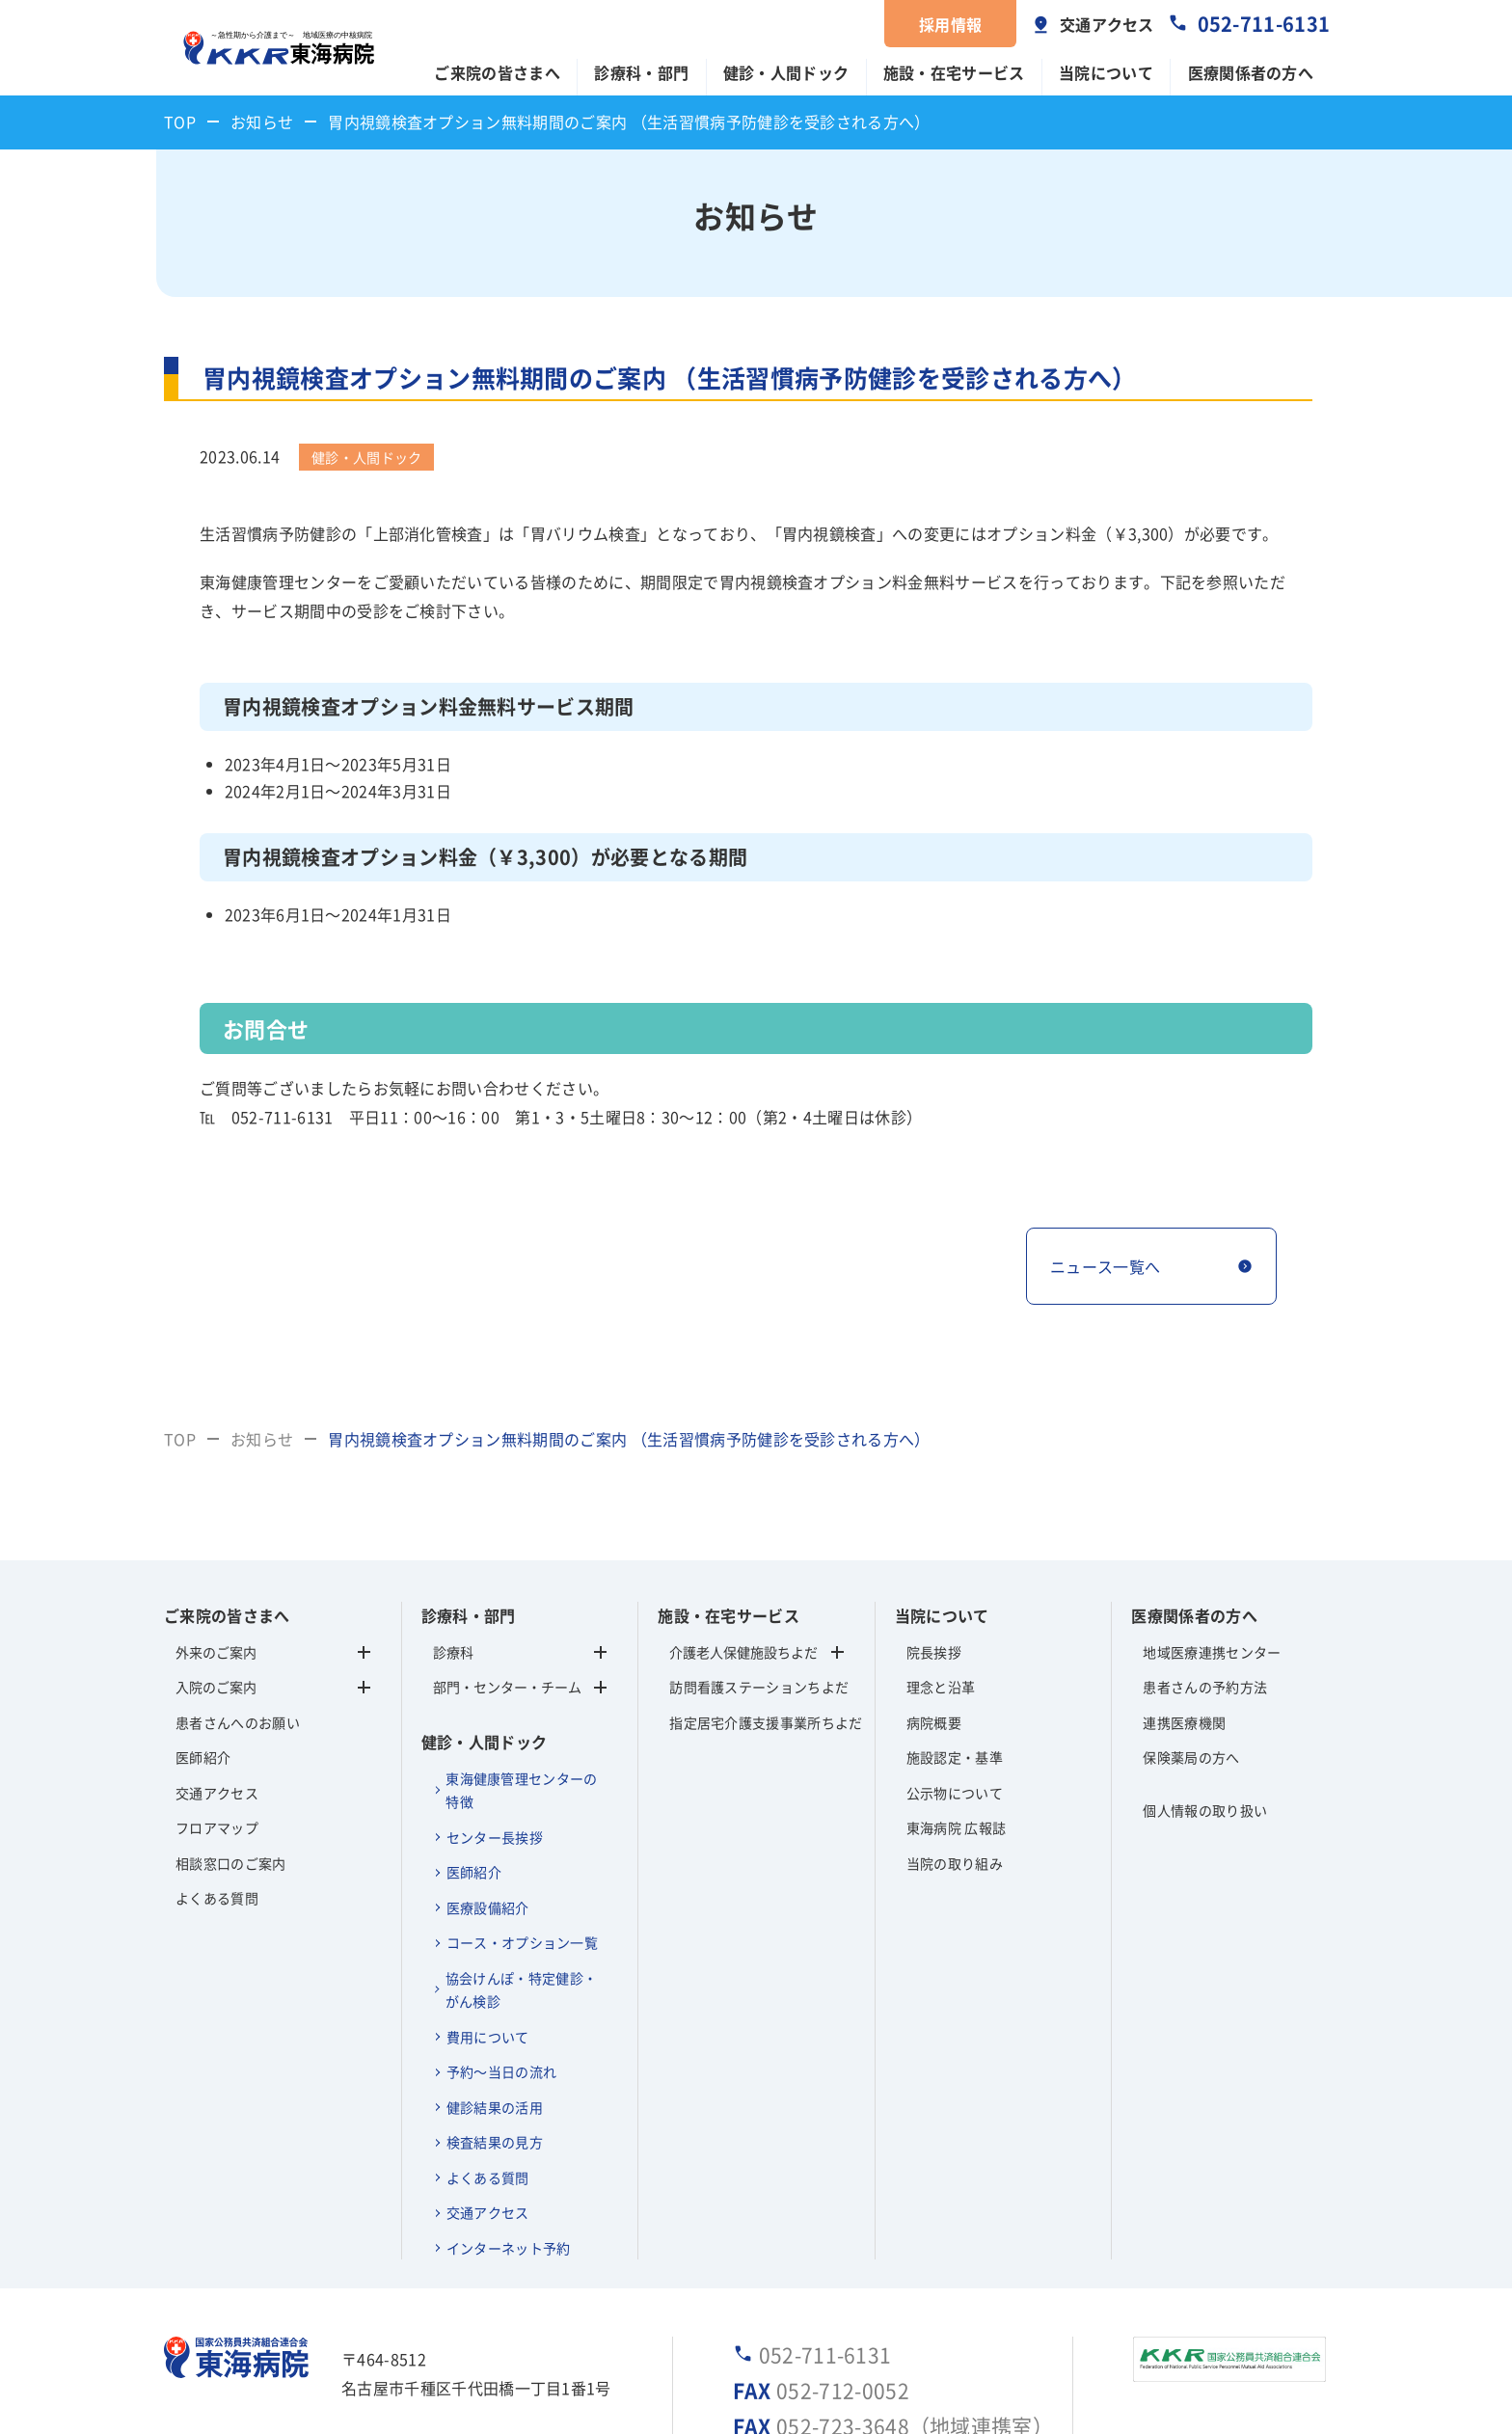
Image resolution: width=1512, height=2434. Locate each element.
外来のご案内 (216, 1652)
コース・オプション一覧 (522, 1942)
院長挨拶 (933, 1652)
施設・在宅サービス (954, 72)
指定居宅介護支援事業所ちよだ (756, 1722)
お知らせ (261, 121)
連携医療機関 (1184, 1722)
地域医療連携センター (1212, 1652)
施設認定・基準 (954, 1757)
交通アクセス (1107, 24)
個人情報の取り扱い (1205, 1810)
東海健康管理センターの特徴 (522, 1790)
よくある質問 (217, 1897)
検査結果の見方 (494, 2141)
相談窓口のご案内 (231, 1863)
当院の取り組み (954, 1863)
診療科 (520, 1652)
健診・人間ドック (786, 72)
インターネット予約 (508, 2248)
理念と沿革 (941, 1686)
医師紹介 (203, 1757)
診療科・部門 (641, 72)
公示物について (954, 1792)
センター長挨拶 (494, 1837)
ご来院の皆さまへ (497, 72)
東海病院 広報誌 (956, 1827)
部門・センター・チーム (520, 1686)
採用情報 (950, 24)
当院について (1106, 72)
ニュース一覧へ (1105, 1266)
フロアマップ (217, 1827)
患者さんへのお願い (238, 1722)
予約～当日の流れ (501, 2071)
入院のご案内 (216, 1686)
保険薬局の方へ (1191, 1757)
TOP (180, 121)
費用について (487, 2036)
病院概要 (933, 1722)
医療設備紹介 (487, 1907)
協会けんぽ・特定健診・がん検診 (522, 1990)
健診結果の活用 (494, 2107)
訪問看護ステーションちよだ (756, 1686)
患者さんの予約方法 (1205, 1686)
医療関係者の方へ (1251, 72)
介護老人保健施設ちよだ (743, 1652)
